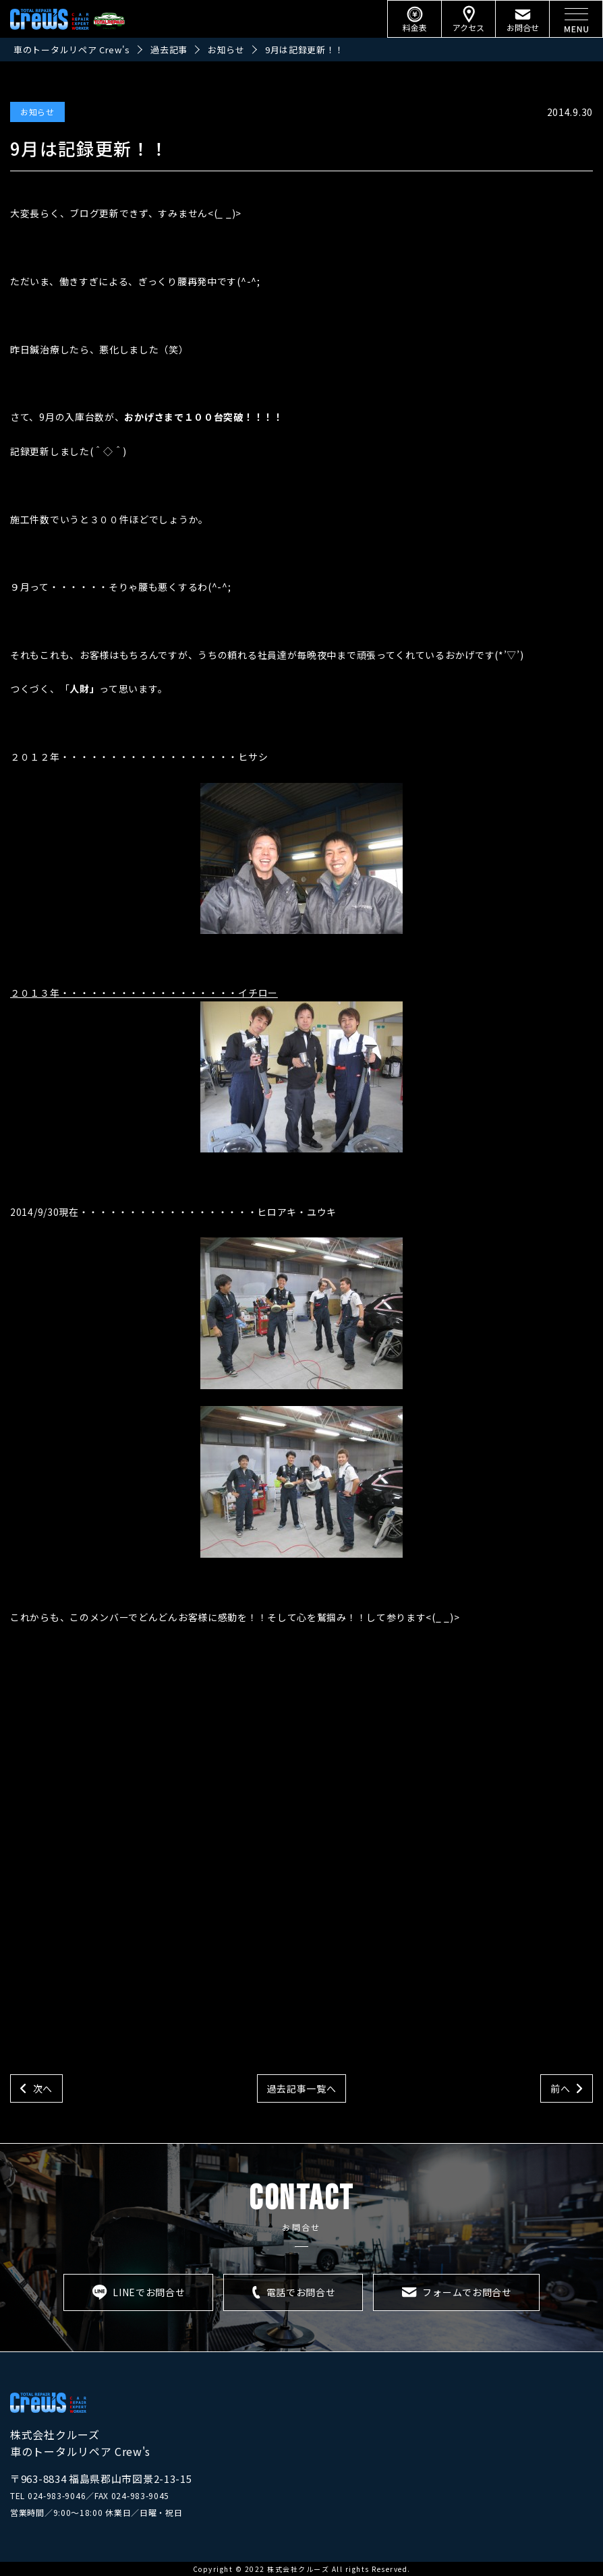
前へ (560, 2088)
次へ (43, 2088)
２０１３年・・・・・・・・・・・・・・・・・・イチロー (206, 1069)
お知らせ (37, 111)
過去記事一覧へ (302, 2088)
